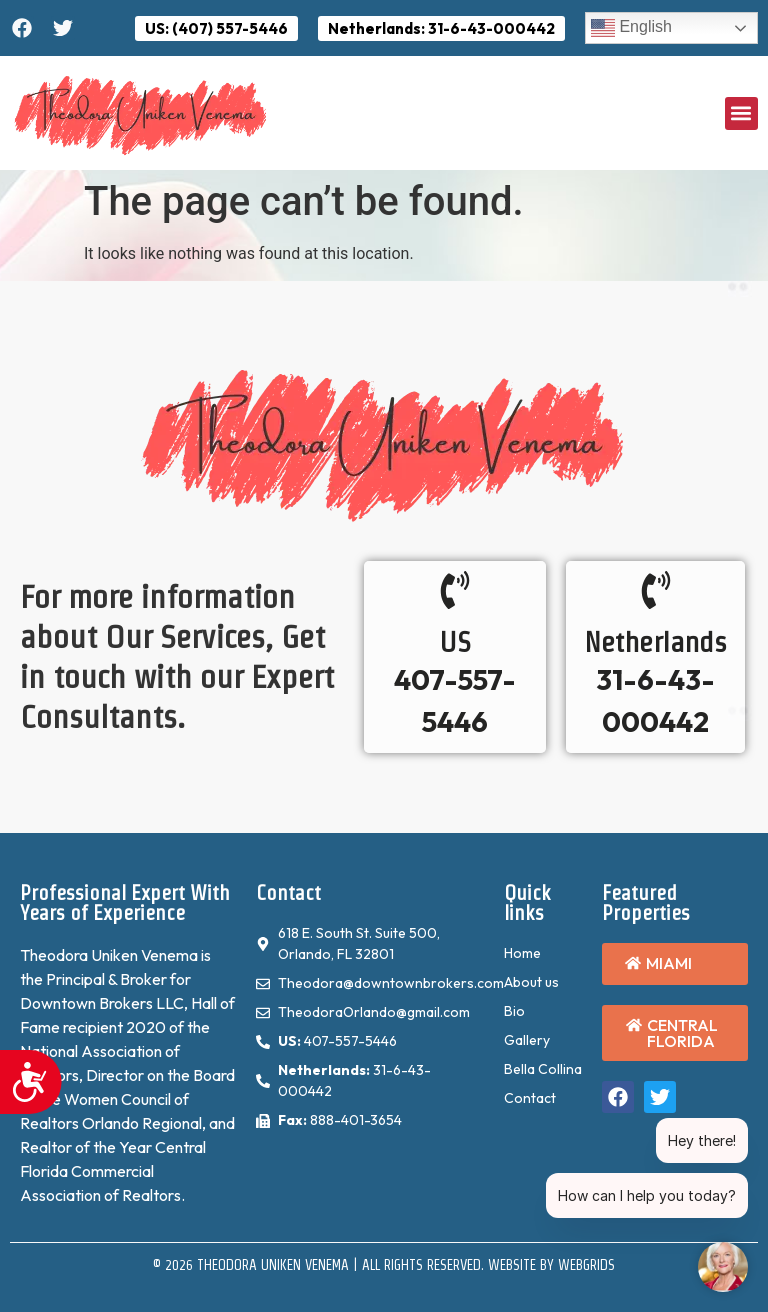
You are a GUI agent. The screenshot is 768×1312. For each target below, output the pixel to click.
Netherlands (655, 642)
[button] (741, 113)
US (455, 642)
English (631, 28)
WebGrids (586, 1265)
